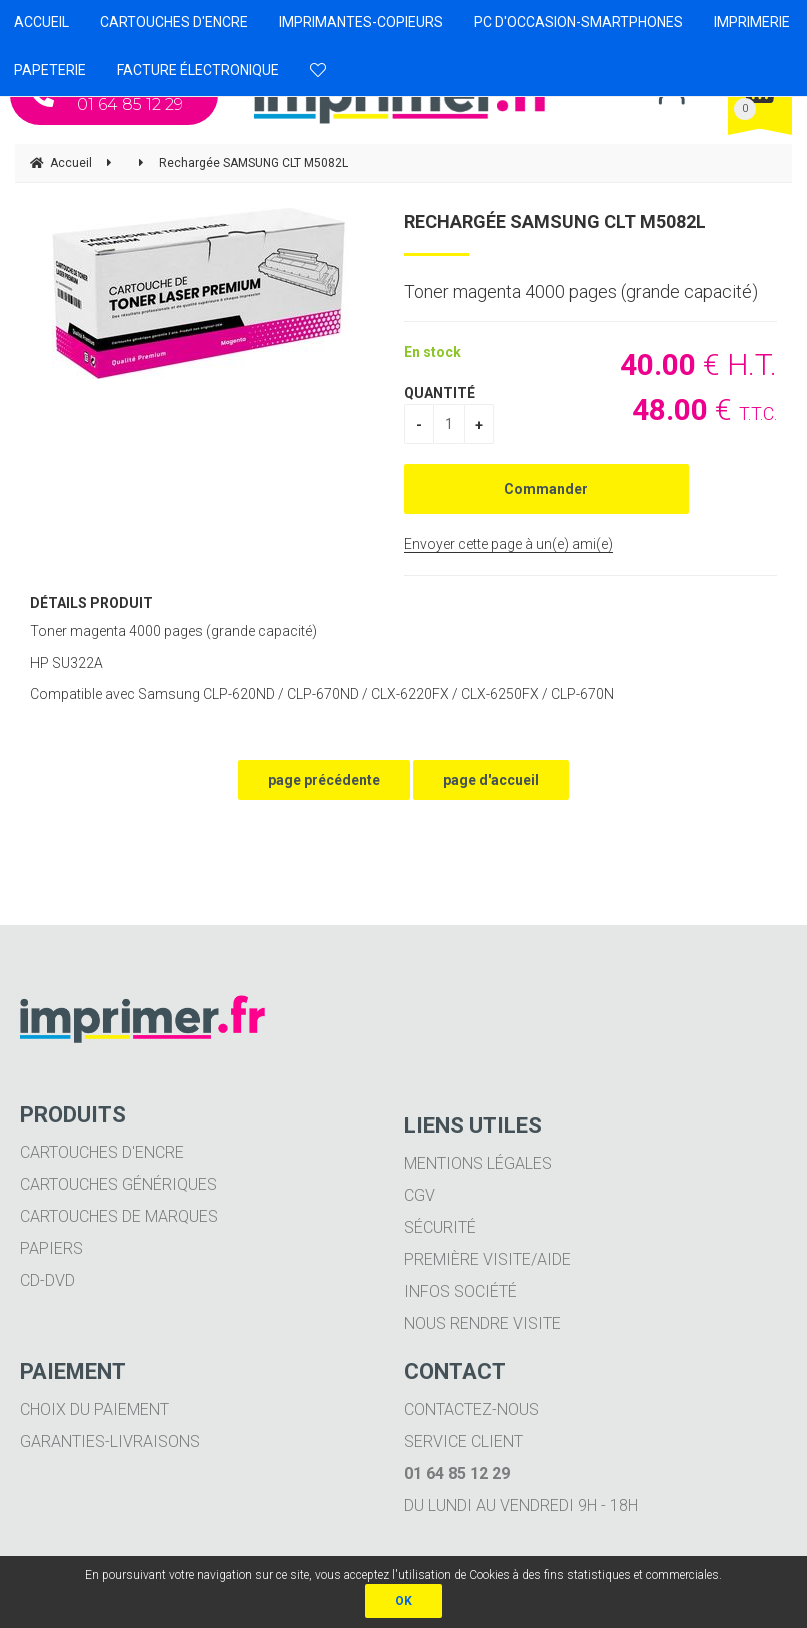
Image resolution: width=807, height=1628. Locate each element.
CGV (419, 1195)
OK (403, 1601)
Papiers (51, 1248)
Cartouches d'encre (102, 1152)
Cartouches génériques (118, 1184)
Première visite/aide (487, 1259)
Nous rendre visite (482, 1323)
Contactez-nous (471, 1409)
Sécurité (440, 1227)
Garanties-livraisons (110, 1441)
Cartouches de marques (119, 1216)
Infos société (460, 1291)
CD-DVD (47, 1280)
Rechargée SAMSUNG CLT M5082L (555, 221)
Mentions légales (478, 1163)
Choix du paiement (94, 1409)
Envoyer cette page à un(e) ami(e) (508, 544)
